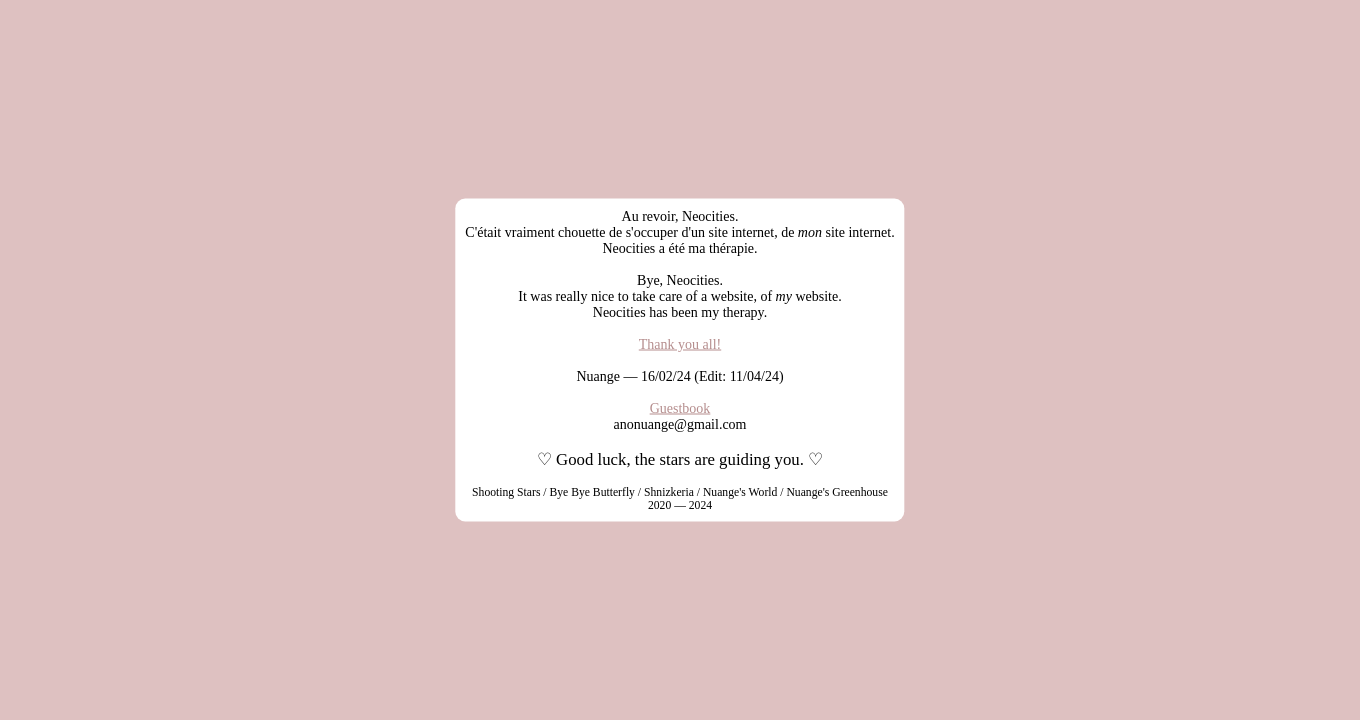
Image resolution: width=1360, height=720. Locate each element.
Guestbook (680, 408)
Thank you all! (680, 344)
